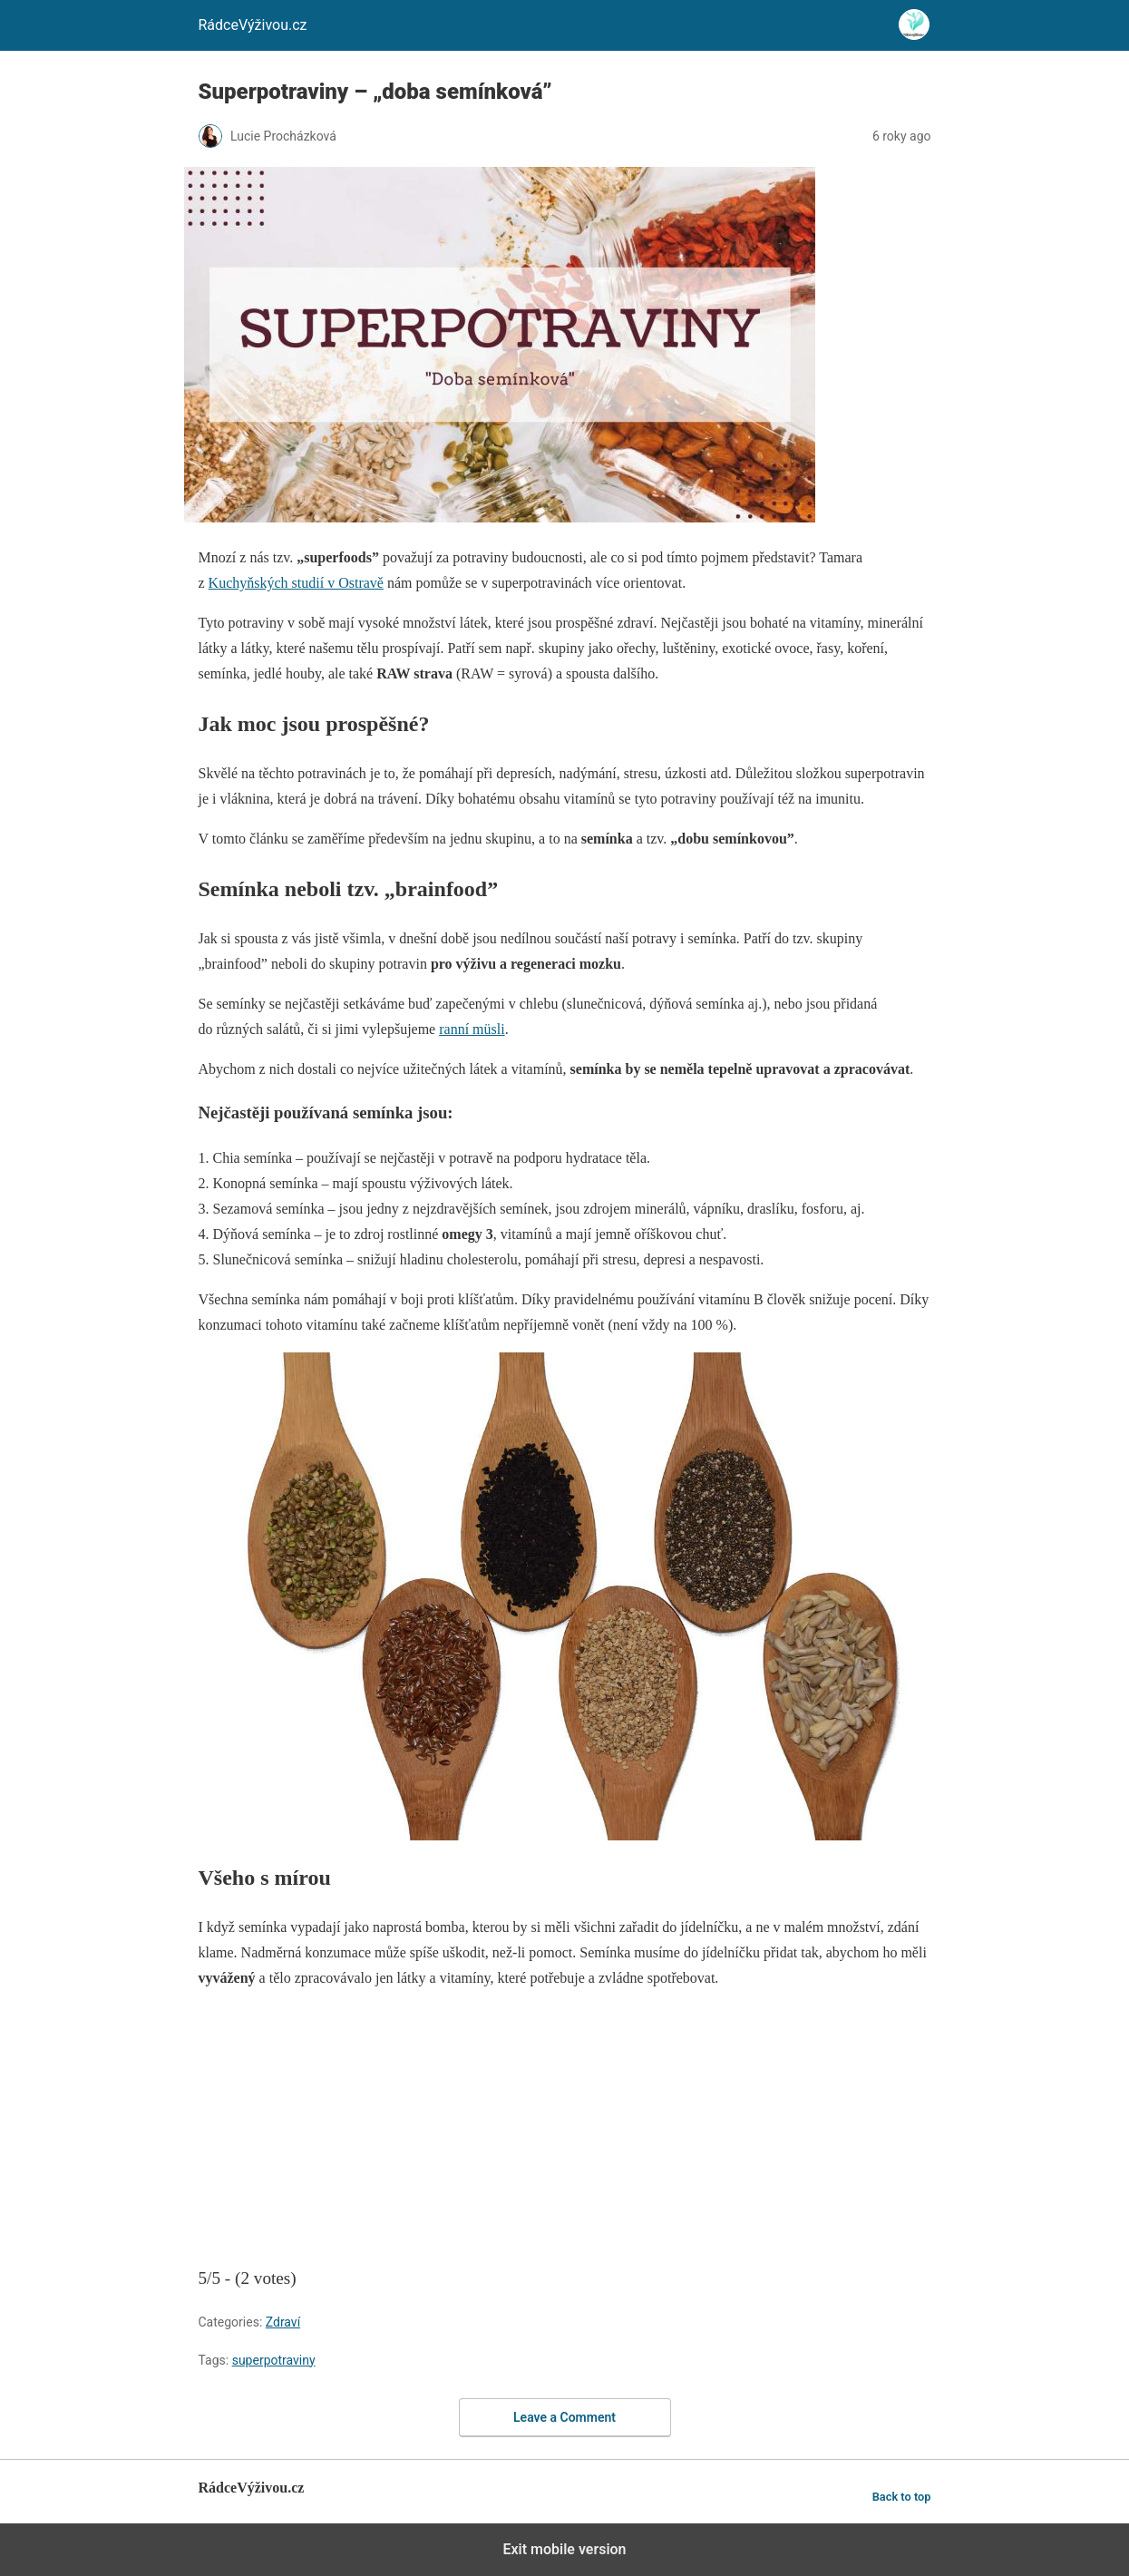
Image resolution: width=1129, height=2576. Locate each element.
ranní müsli (471, 1029)
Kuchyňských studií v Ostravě (296, 582)
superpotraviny (274, 2360)
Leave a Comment (564, 2417)
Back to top (901, 2496)
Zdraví (283, 2322)
